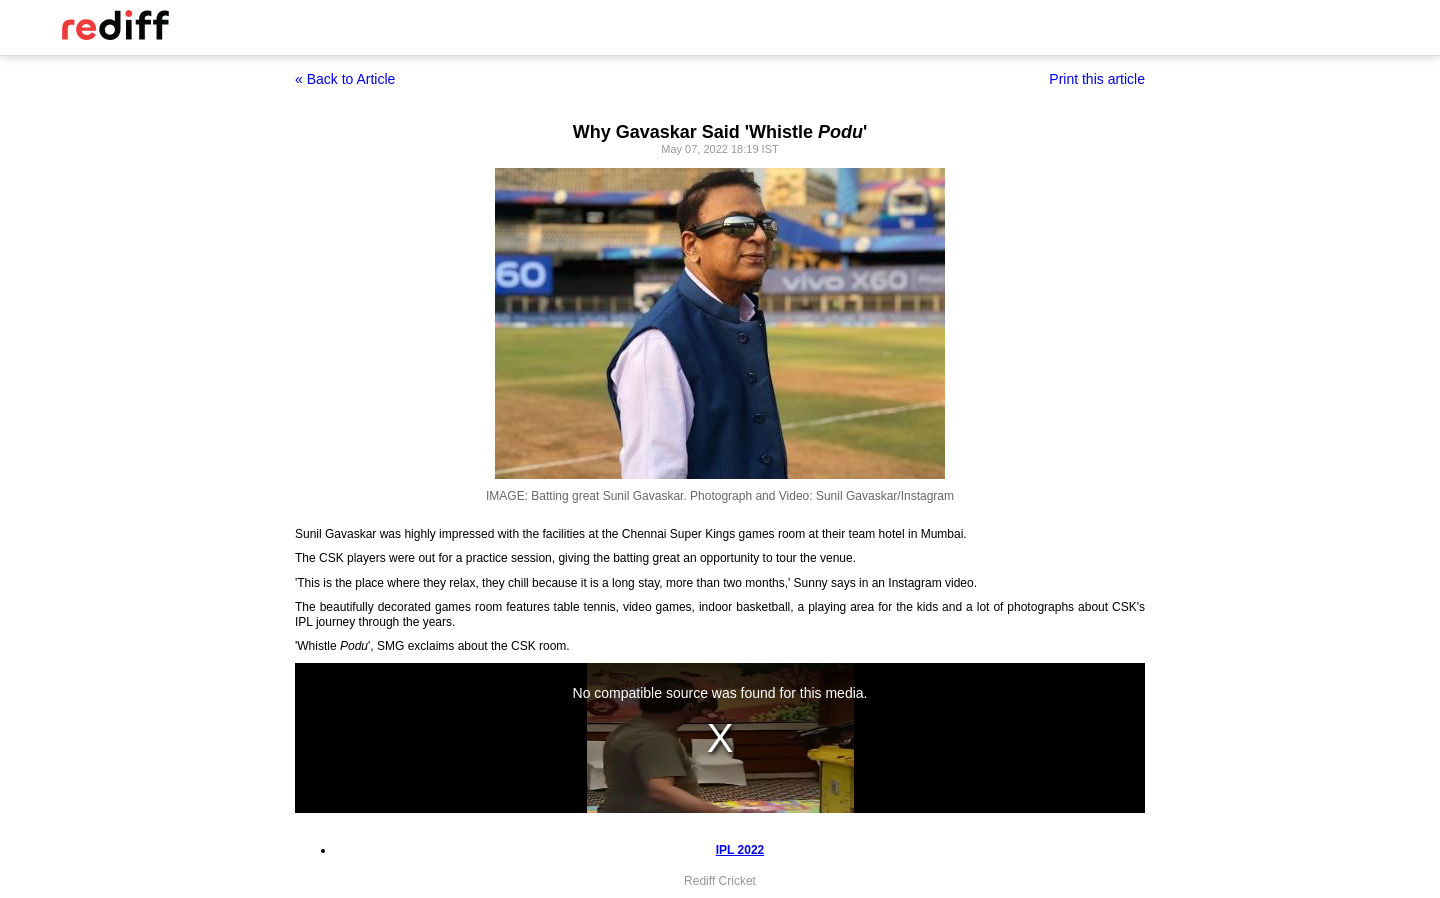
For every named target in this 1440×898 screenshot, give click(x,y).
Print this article (1097, 79)
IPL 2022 (740, 850)
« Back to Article (345, 79)
